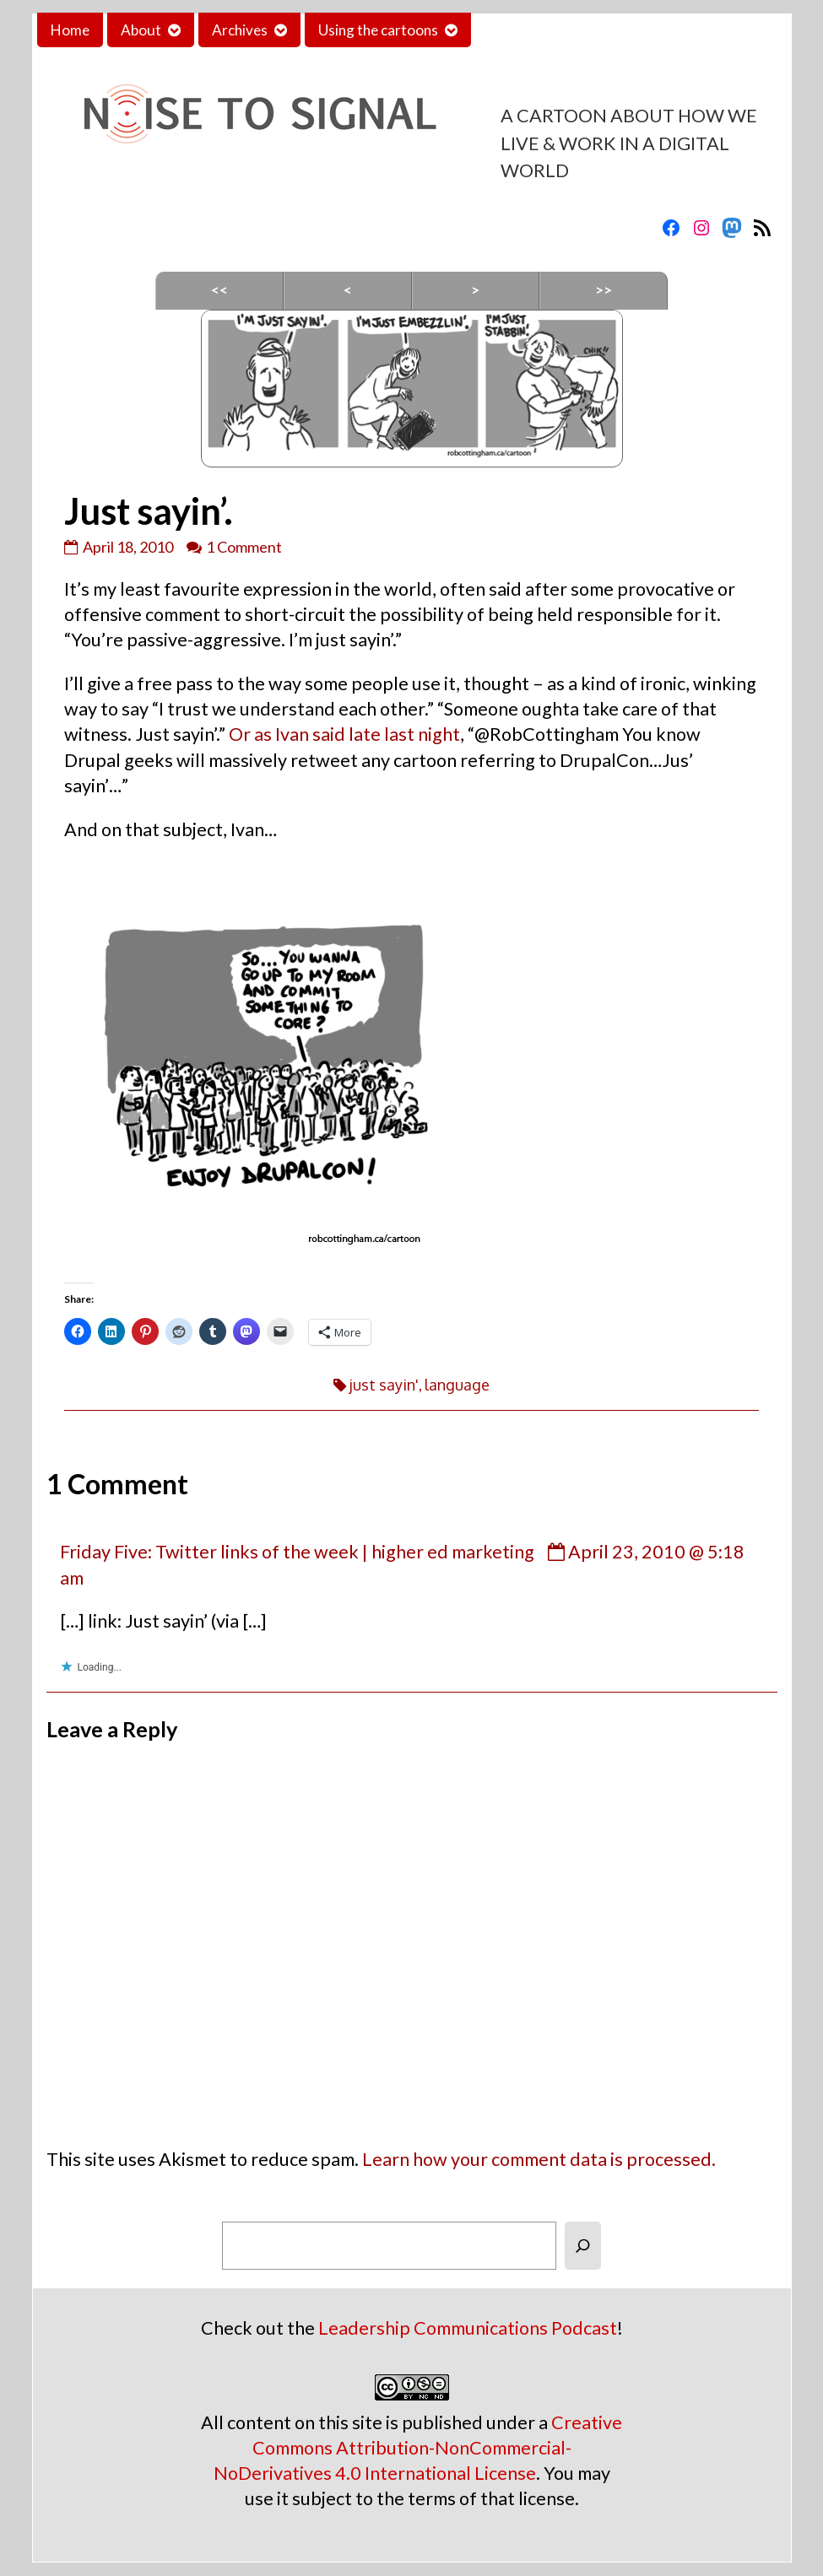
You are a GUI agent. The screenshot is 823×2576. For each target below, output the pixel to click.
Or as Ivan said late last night (344, 734)
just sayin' (384, 1384)
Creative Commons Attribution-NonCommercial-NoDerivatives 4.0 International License (418, 2447)
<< (219, 290)
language (457, 1384)
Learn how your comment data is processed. (539, 2159)
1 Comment (244, 546)
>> (603, 290)
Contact (511, 30)
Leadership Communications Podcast (467, 2328)
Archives (240, 30)
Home (70, 30)
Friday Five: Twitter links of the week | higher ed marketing (297, 1552)
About (141, 30)
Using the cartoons (378, 30)
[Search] (583, 2246)
